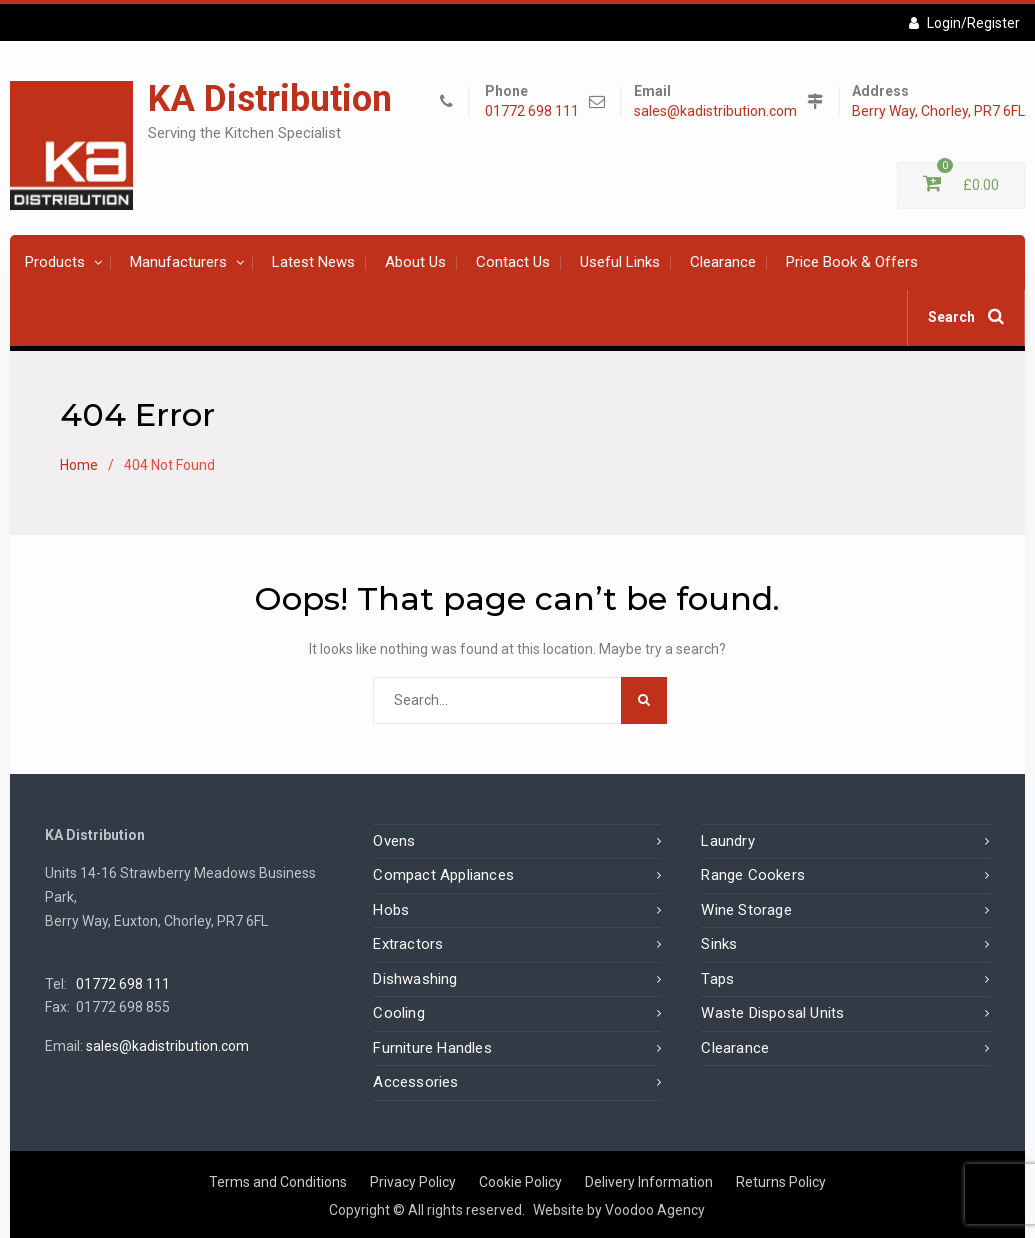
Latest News (313, 262)
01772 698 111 (532, 111)
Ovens (394, 841)
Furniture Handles (432, 1048)
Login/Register (964, 23)
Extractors (408, 944)
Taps (717, 979)
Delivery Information (649, 1182)
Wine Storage (746, 910)
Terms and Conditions (278, 1182)
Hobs (391, 910)
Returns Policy (781, 1182)
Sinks (719, 944)
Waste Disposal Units (772, 1013)
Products (55, 262)
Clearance (723, 262)
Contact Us (513, 262)
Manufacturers (178, 262)
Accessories (415, 1082)
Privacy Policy (413, 1182)
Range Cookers (753, 875)
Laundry (727, 841)
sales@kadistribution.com (715, 111)
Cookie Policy (520, 1182)
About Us (415, 262)
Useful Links (620, 262)
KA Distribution (270, 99)
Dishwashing (415, 979)
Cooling (398, 1013)
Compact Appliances (443, 875)
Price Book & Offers (852, 262)
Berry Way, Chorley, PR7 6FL (938, 111)
